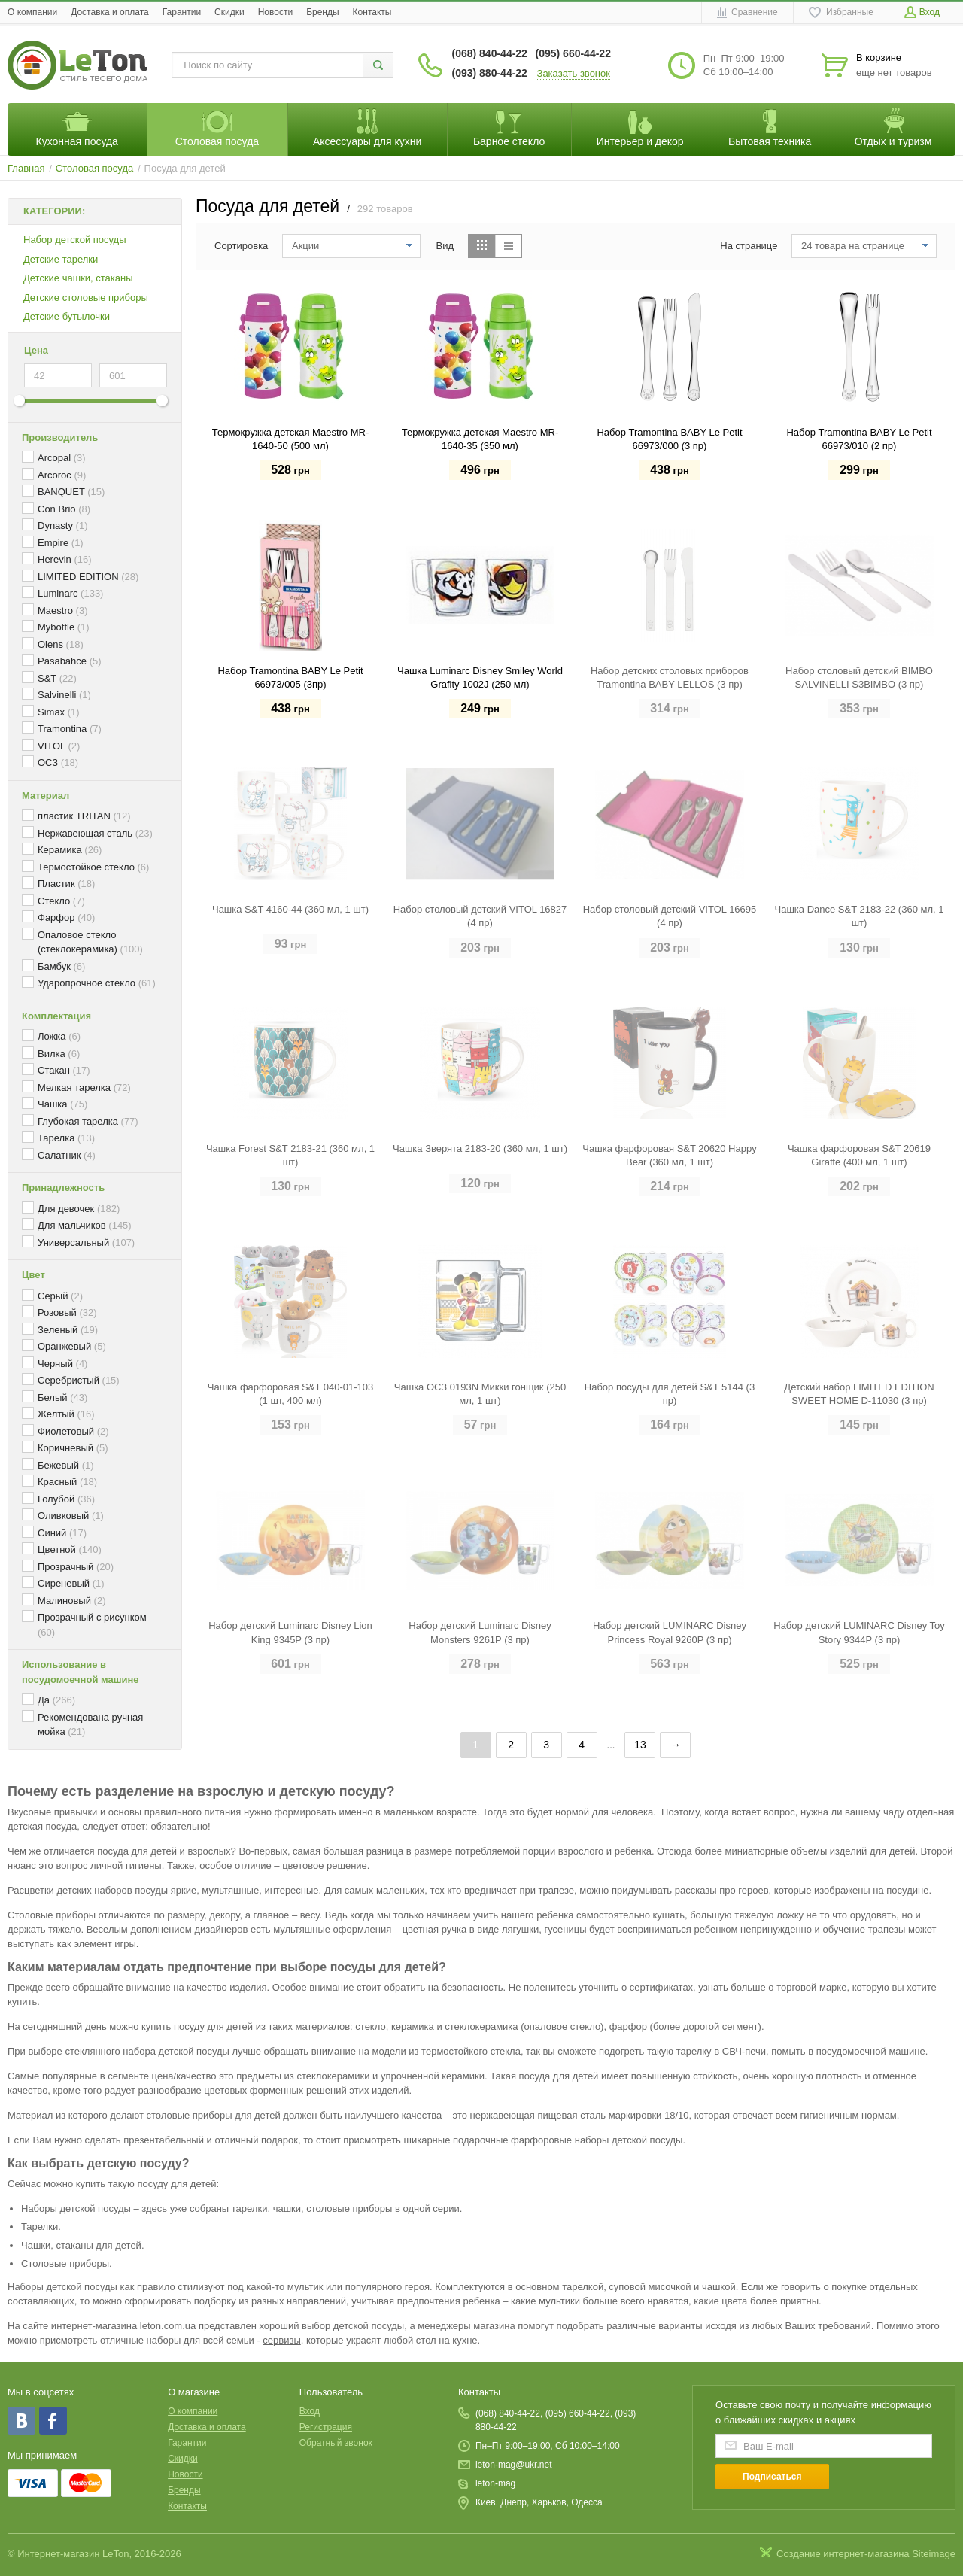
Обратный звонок (335, 2442)
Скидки (229, 12)
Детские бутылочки (66, 316)
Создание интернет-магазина (843, 2553)
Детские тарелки (60, 259)
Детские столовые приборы (85, 297)
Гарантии (182, 12)
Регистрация (325, 2427)
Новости (275, 12)
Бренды (322, 12)
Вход (309, 2411)
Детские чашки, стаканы (78, 278)
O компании (32, 12)
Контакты (372, 12)
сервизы (281, 2340)
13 (640, 1745)
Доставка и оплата (110, 12)
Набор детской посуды (74, 239)
